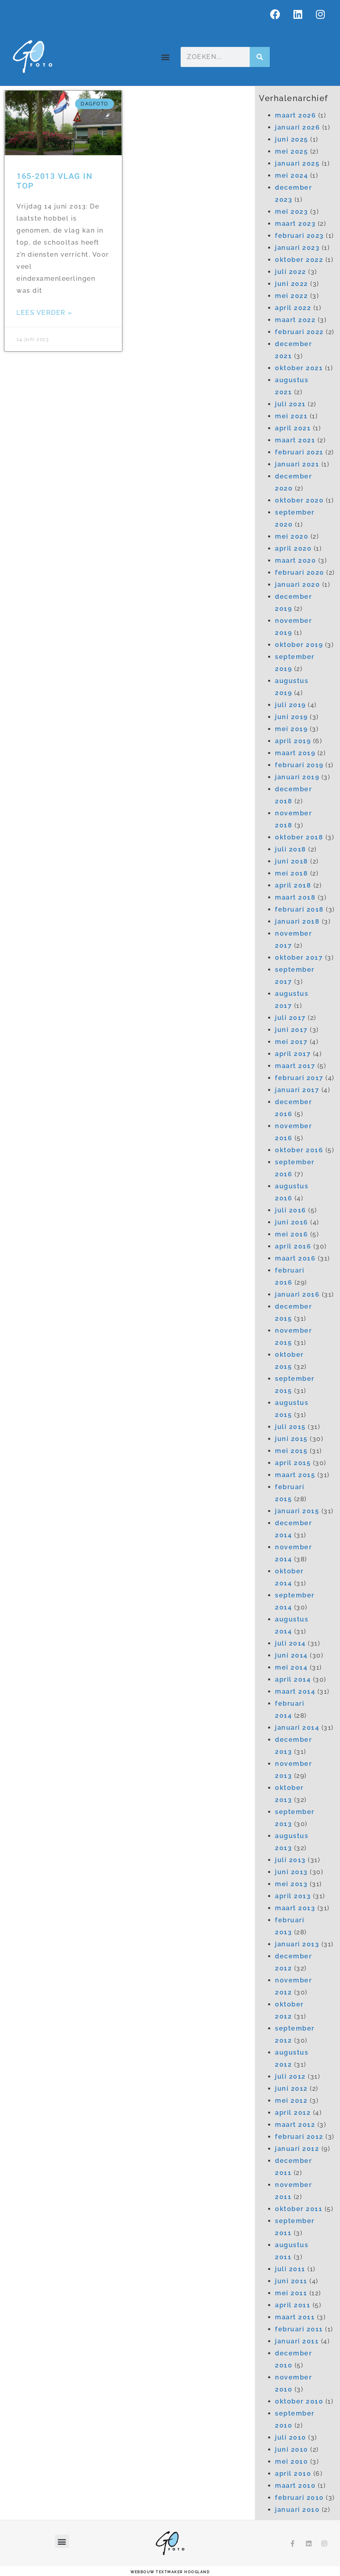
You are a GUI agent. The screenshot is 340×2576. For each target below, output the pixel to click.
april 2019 (293, 741)
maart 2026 (295, 115)
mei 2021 (291, 416)
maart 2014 (295, 1691)
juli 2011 (290, 2269)
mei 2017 (291, 1042)
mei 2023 (291, 211)
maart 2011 (295, 2317)
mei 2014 (291, 1667)
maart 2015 (295, 1475)
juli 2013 (290, 1860)
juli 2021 (290, 404)
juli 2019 (290, 705)
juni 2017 (291, 1030)
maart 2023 (295, 223)
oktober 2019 (299, 645)
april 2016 (293, 1246)
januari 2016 (297, 1294)
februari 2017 (299, 1078)
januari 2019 (297, 777)
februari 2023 (299, 235)
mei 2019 (291, 729)
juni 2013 (291, 1872)
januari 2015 (297, 1511)
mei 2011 (291, 2293)
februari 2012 (299, 2136)
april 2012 (293, 2112)
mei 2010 (291, 2461)
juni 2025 (291, 139)
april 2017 (293, 1054)
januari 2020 (297, 584)
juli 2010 (290, 2437)
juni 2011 (291, 2281)
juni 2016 (291, 1222)
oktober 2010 (299, 2401)
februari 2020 (299, 572)
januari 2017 (297, 1090)
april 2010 (293, 2473)
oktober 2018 (299, 837)
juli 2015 (290, 1427)
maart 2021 (295, 440)
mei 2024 (291, 175)
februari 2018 (299, 909)
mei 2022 (291, 296)
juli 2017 (290, 1017)
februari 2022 (299, 332)
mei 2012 (291, 2100)
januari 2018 (297, 921)
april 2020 (293, 548)
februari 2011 (299, 2329)
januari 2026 (297, 127)
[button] (166, 57)
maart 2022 (295, 320)
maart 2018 (295, 897)
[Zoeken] (260, 57)
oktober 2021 (299, 368)
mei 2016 (291, 1234)
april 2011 (292, 2305)
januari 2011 (297, 2341)
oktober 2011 (298, 2209)
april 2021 (293, 428)
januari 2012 (297, 2148)
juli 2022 (290, 272)
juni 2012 (291, 2088)
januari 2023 (297, 247)
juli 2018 (290, 849)
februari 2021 (299, 452)
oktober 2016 (299, 1150)
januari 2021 (297, 464)
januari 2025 (297, 163)
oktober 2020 (299, 500)
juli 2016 (290, 1210)
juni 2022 (291, 284)
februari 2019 (299, 765)
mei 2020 (291, 536)
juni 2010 (291, 2449)
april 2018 (293, 885)
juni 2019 (291, 717)
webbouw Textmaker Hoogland (170, 2572)
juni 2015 (291, 1439)
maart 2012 (295, 2124)
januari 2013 (297, 1944)
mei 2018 (291, 873)
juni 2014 (291, 1655)
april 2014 (293, 1679)
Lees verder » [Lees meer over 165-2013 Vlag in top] (44, 312)
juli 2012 (290, 2076)
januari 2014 (297, 1727)
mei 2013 (291, 1884)
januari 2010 (297, 2509)
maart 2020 (295, 560)
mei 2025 (291, 151)
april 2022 (293, 308)
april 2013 (293, 1896)
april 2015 (293, 1463)
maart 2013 (295, 1908)
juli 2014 (290, 1643)
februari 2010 (299, 2497)
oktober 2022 (299, 259)
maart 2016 (295, 1258)
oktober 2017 (299, 957)
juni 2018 (291, 861)
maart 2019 (295, 753)
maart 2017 (295, 1066)
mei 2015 (291, 1451)
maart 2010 (295, 2485)
